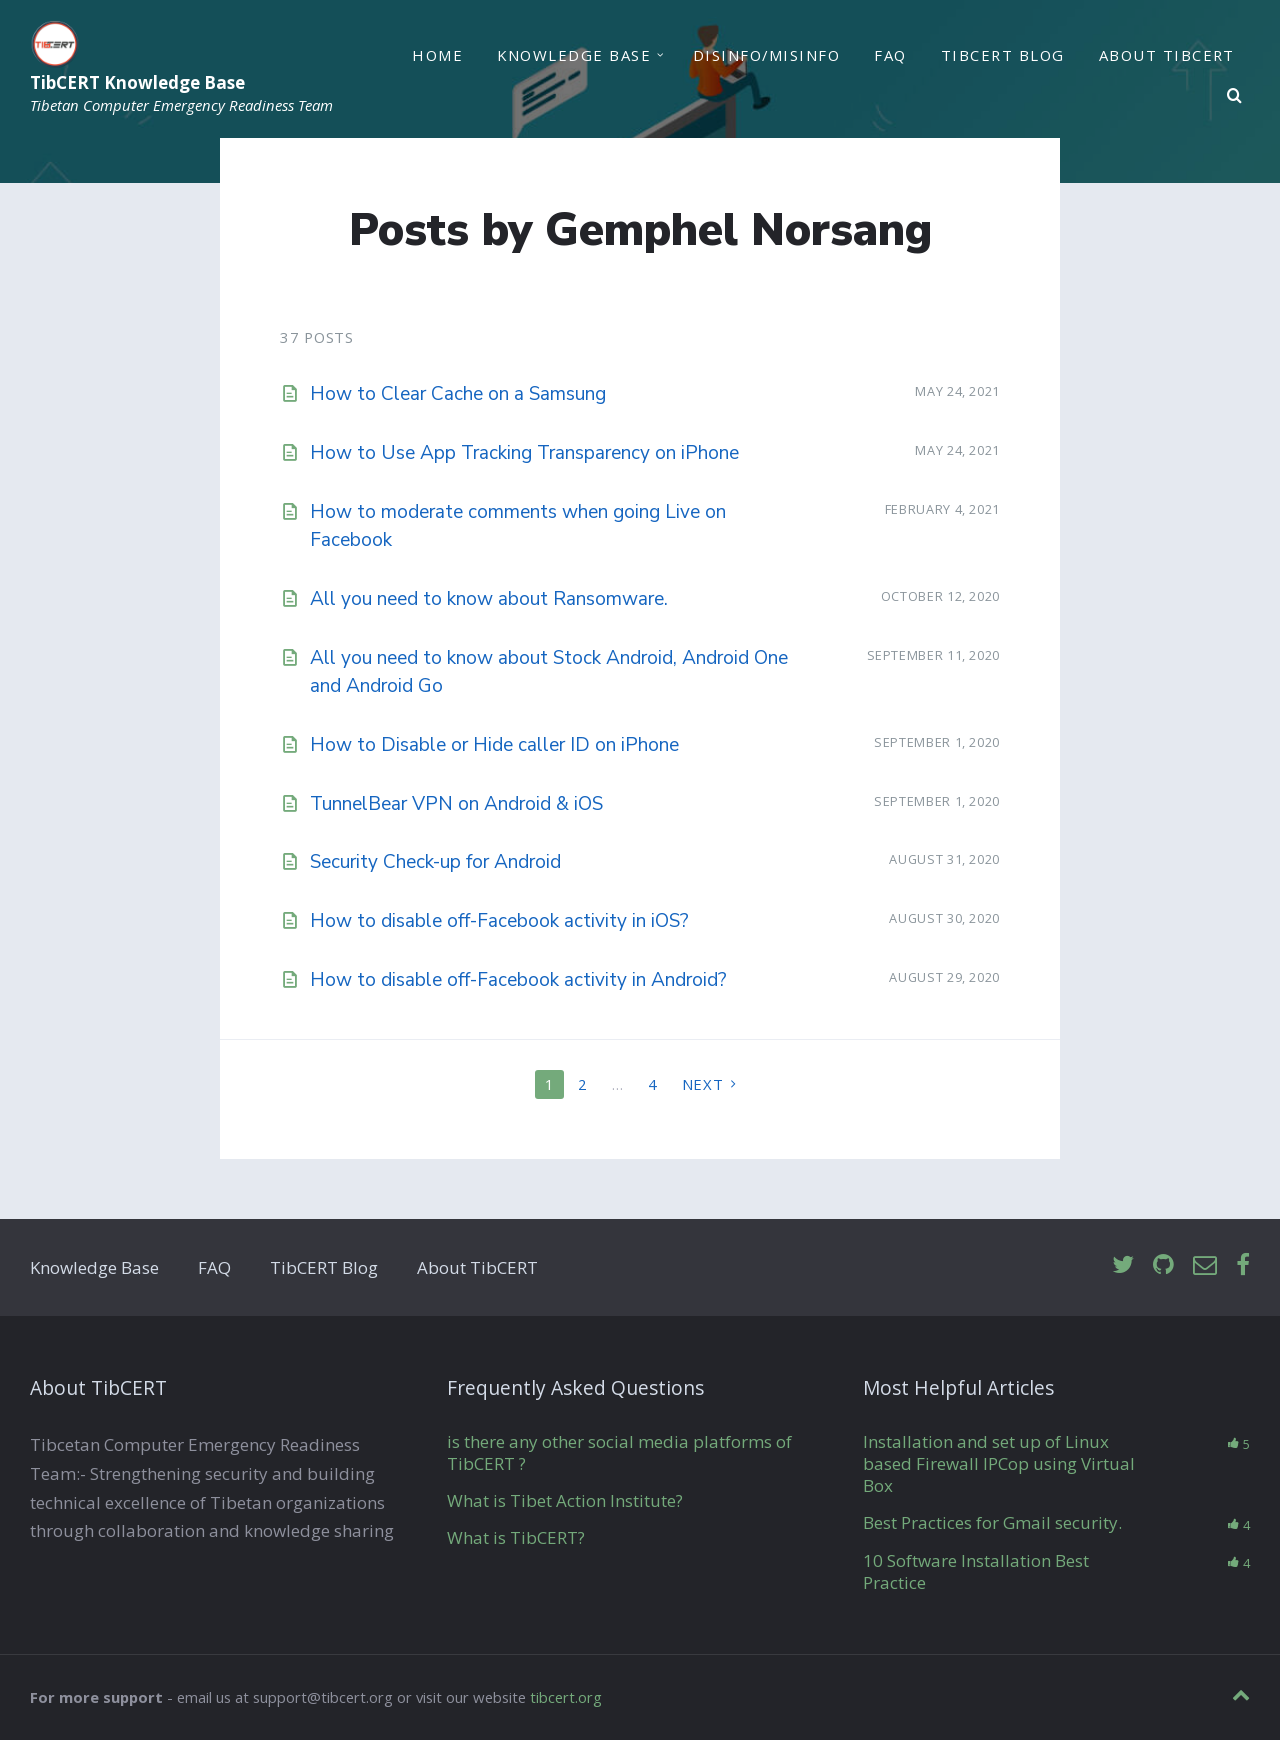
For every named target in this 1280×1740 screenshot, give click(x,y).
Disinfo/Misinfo (766, 55)
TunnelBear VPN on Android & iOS (456, 804)
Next (703, 1084)
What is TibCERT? (516, 1537)
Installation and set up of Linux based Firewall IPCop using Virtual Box (999, 1463)
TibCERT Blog (1003, 55)
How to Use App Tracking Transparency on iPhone (524, 453)
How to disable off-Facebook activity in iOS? (499, 921)
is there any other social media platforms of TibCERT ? (619, 1452)
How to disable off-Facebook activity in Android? (518, 980)
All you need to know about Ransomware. (489, 599)
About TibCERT (1167, 55)
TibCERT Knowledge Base (137, 83)
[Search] (1235, 96)
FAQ (890, 55)
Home (437, 55)
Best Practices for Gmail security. (992, 1522)
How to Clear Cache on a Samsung (458, 394)
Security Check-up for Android (435, 862)
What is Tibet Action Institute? (565, 1500)
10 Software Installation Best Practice (976, 1571)
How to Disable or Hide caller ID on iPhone (494, 745)
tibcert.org (566, 1697)
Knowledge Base (574, 55)
